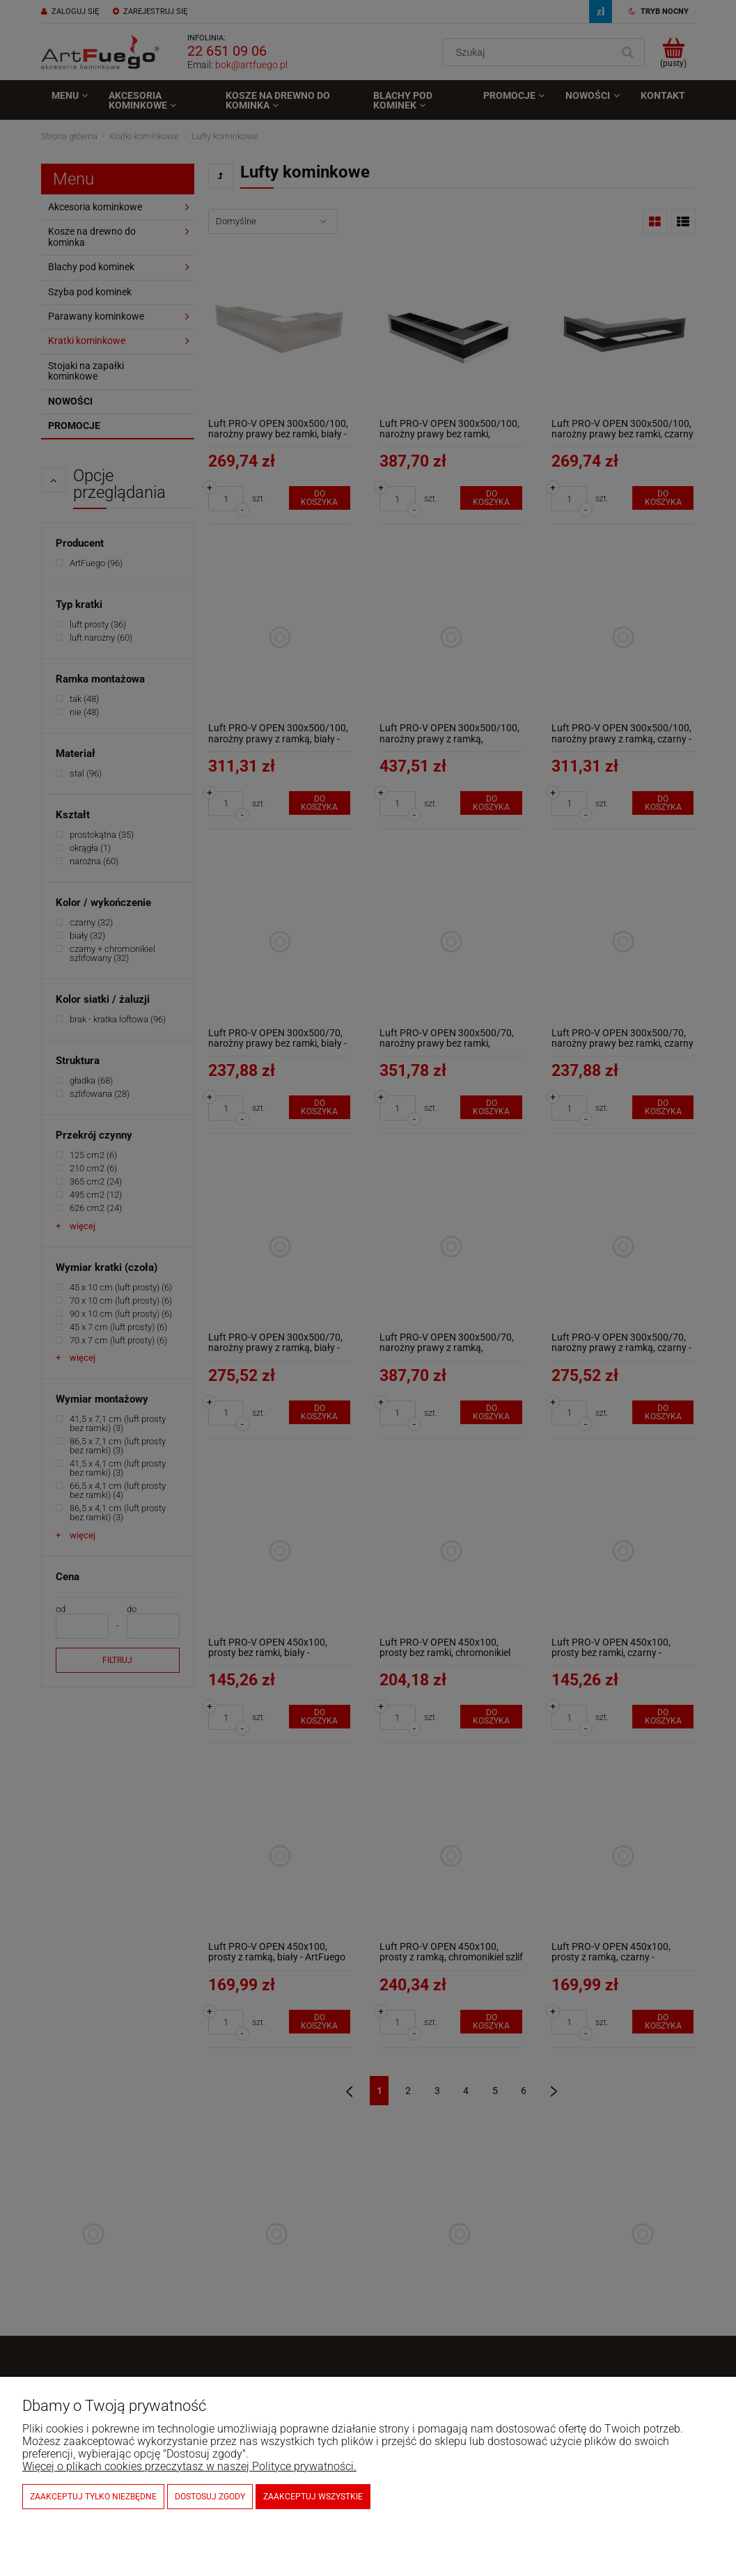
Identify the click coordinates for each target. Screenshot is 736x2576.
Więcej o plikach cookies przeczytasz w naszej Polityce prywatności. (189, 2466)
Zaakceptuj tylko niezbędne (93, 2496)
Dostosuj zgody (210, 2496)
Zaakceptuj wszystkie (313, 2496)
